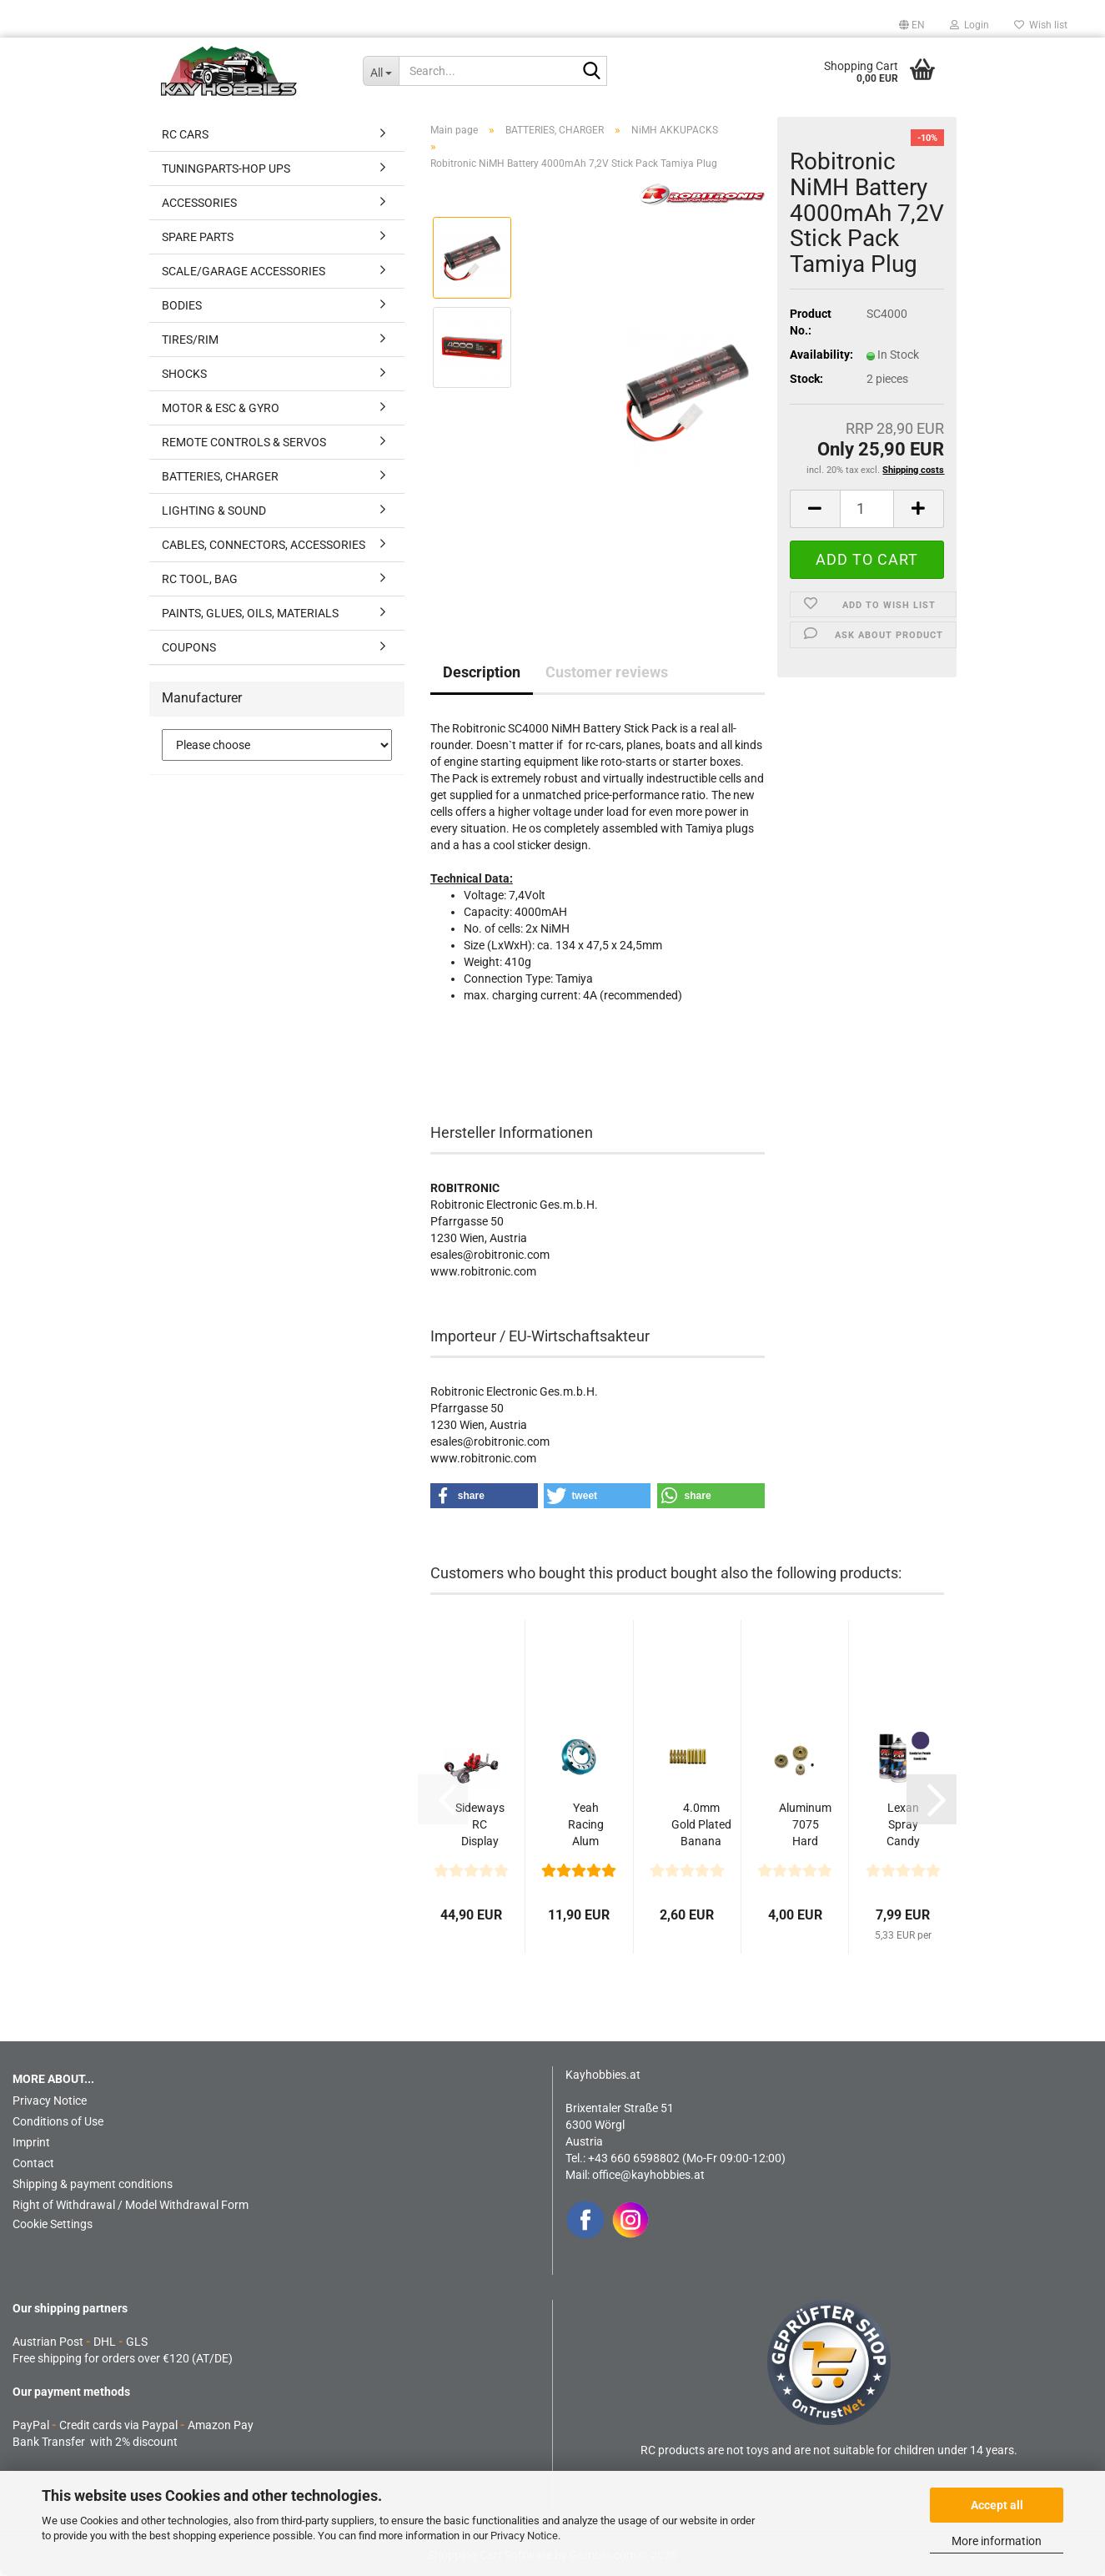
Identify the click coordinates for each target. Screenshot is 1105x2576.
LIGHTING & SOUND (214, 510)
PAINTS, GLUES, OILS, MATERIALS (250, 613)
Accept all (997, 2505)
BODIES (182, 305)
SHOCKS (184, 373)
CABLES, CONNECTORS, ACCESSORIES (263, 544)
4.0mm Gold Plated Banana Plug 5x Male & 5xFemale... (701, 1825)
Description (481, 672)
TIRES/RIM (190, 339)
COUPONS (189, 647)
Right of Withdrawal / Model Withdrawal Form (131, 2204)
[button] (912, 25)
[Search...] (381, 71)
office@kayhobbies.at (648, 2174)
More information (997, 2541)
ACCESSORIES (199, 202)
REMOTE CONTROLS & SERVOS (244, 442)
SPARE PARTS (198, 237)
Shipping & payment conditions (93, 2184)
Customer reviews (606, 672)
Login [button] (969, 25)
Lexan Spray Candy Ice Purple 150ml (903, 1825)
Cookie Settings (53, 2224)
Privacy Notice (524, 2535)
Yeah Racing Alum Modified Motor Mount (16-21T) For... (585, 1825)
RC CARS (185, 134)
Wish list (1040, 25)
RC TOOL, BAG (200, 579)
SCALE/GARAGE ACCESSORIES (243, 271)
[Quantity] (867, 509)
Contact (33, 2163)
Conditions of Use (58, 2121)
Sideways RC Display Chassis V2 (480, 1825)
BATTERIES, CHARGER (220, 476)
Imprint (31, 2142)
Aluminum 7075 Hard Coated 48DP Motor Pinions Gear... (805, 1825)
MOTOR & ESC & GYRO (220, 408)
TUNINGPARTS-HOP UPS (226, 168)
